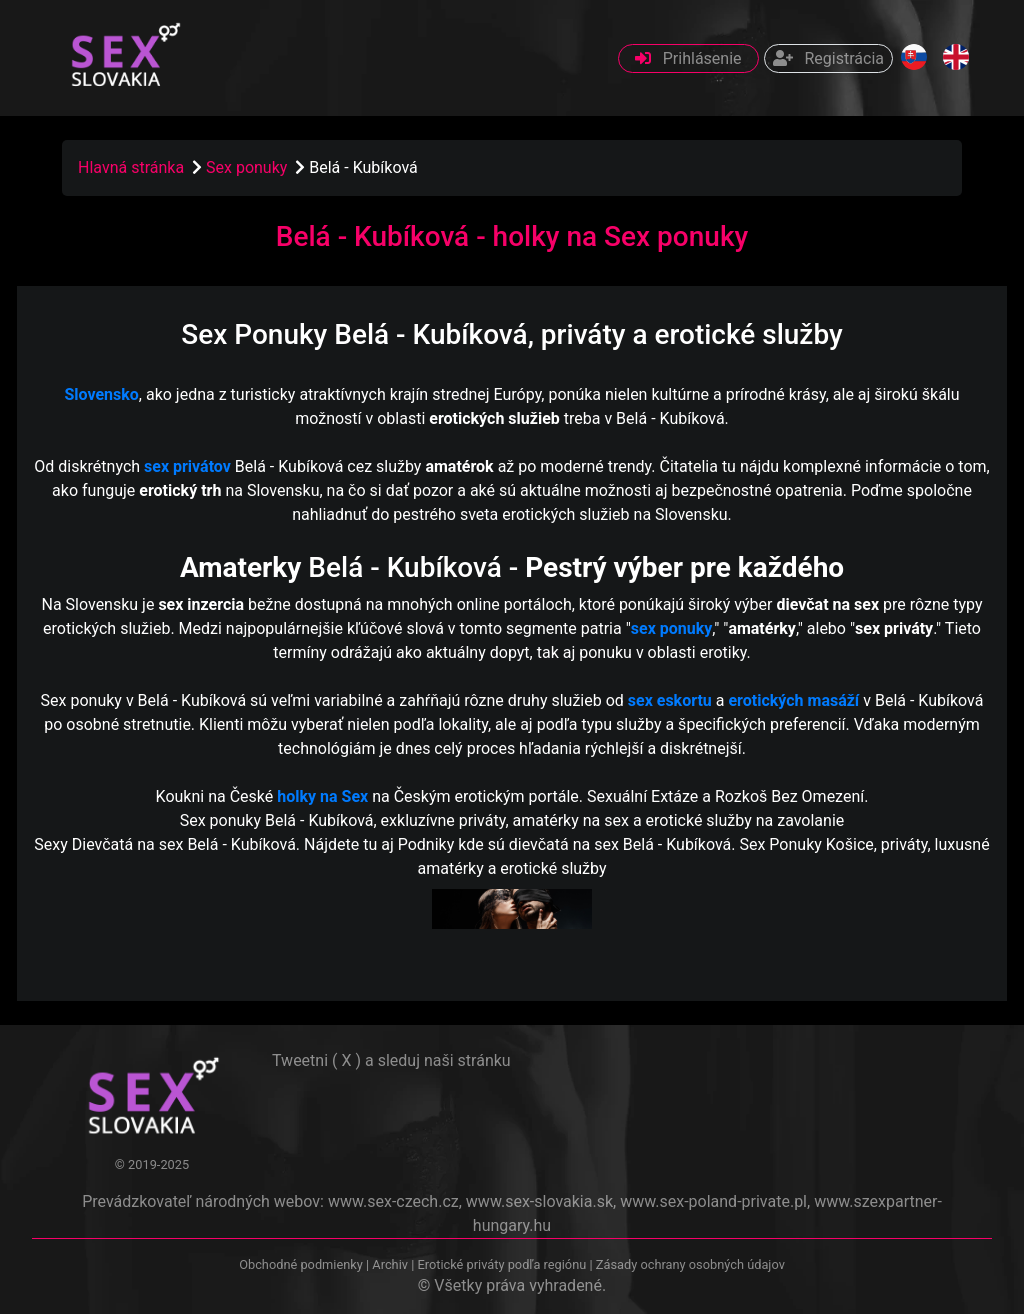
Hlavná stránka (131, 167)
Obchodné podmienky (302, 1264)
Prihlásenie (688, 58)
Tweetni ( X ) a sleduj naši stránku (391, 1060)
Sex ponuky (248, 167)
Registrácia (828, 58)
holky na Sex (322, 796)
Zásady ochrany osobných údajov (690, 1264)
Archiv (390, 1264)
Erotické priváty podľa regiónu (501, 1264)
